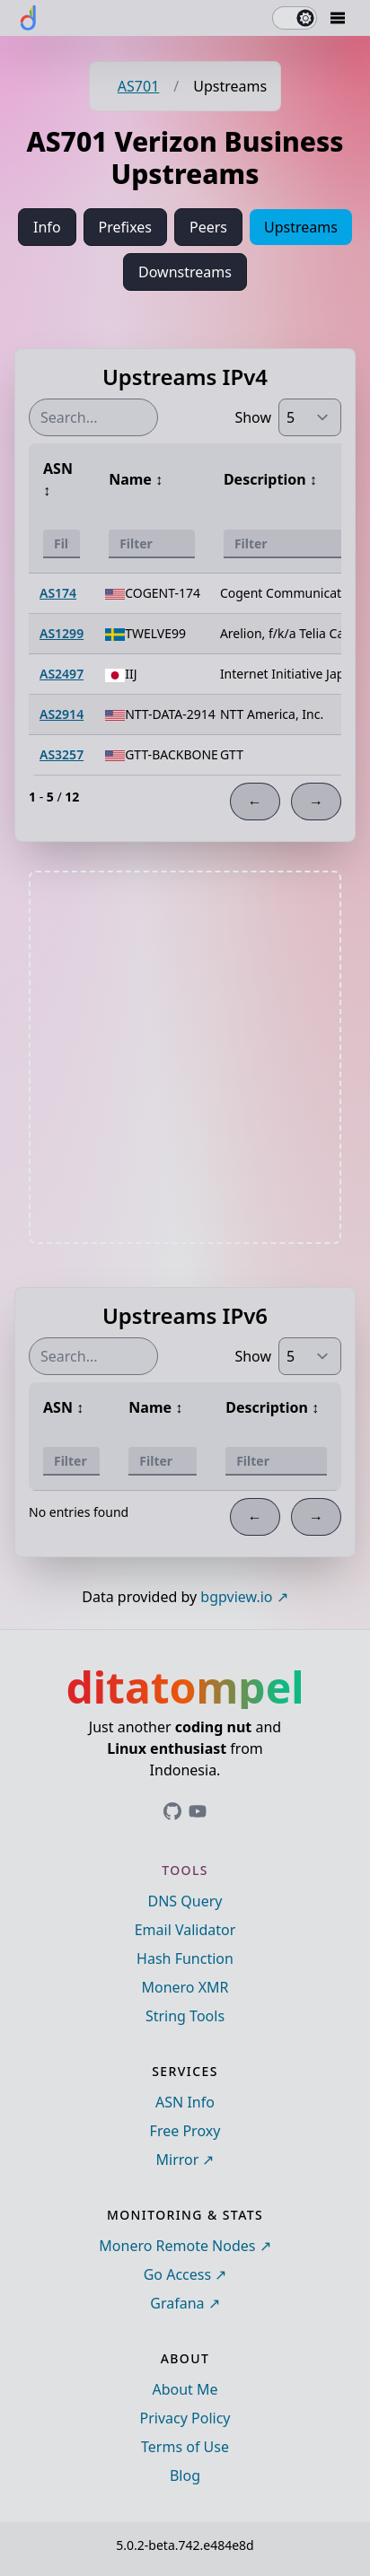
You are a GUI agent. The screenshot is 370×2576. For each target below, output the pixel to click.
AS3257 (62, 754)
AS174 (58, 592)
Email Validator (185, 1930)
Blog (185, 2475)
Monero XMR (184, 1987)
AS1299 (62, 633)
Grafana (177, 2303)
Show (252, 417)
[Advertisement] (185, 1057)
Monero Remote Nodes (177, 2246)
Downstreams (185, 272)
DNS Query (185, 1901)
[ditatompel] (28, 18)
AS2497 (62, 673)
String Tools (185, 2016)
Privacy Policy (185, 2418)
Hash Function (185, 1958)
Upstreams (301, 227)
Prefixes (125, 227)
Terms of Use (185, 2447)
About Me (184, 2389)
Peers (208, 227)
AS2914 (62, 714)
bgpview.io (236, 1597)
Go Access (177, 2274)
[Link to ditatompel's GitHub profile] (172, 1811)
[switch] (294, 18)
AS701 (138, 86)
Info (47, 227)
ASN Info (185, 2102)
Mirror (177, 2159)
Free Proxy (185, 2131)
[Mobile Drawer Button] (338, 18)
